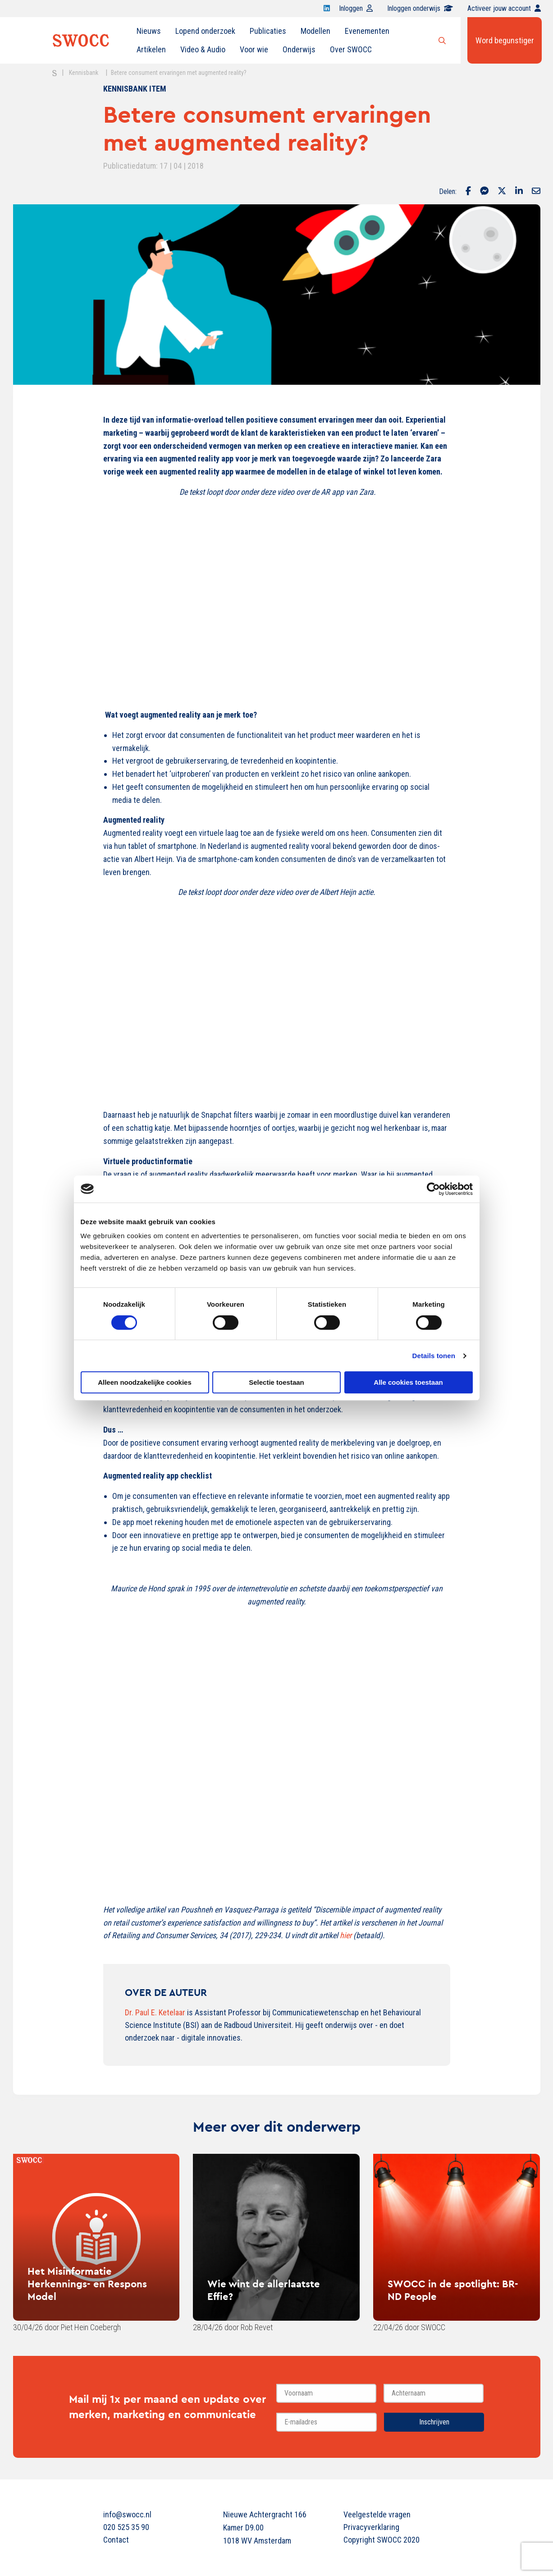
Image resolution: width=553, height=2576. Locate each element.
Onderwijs (299, 49)
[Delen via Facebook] (468, 191)
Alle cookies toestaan (408, 1382)
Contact (116, 2539)
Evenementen (367, 31)
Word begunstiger (504, 40)
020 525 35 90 (126, 2527)
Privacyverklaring (371, 2527)
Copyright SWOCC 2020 (381, 2539)
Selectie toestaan (276, 1382)
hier (346, 1935)
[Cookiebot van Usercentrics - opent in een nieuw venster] (433, 1189)
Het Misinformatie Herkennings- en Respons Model (87, 2284)
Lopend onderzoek (205, 31)
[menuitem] (148, 31)
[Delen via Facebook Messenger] (484, 191)
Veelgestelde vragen (377, 2514)
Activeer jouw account (504, 8)
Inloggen (356, 8)
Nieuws (149, 31)
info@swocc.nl (127, 2514)
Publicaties (268, 31)
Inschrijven (434, 2422)
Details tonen (433, 1355)
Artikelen (151, 49)
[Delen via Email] (536, 191)
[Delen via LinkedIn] (519, 191)
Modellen (315, 31)
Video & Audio (202, 49)
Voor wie (254, 49)
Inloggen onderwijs (420, 8)
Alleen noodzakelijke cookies (145, 1382)
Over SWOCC (351, 49)
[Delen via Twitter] (502, 191)
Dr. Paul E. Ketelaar (155, 2012)
